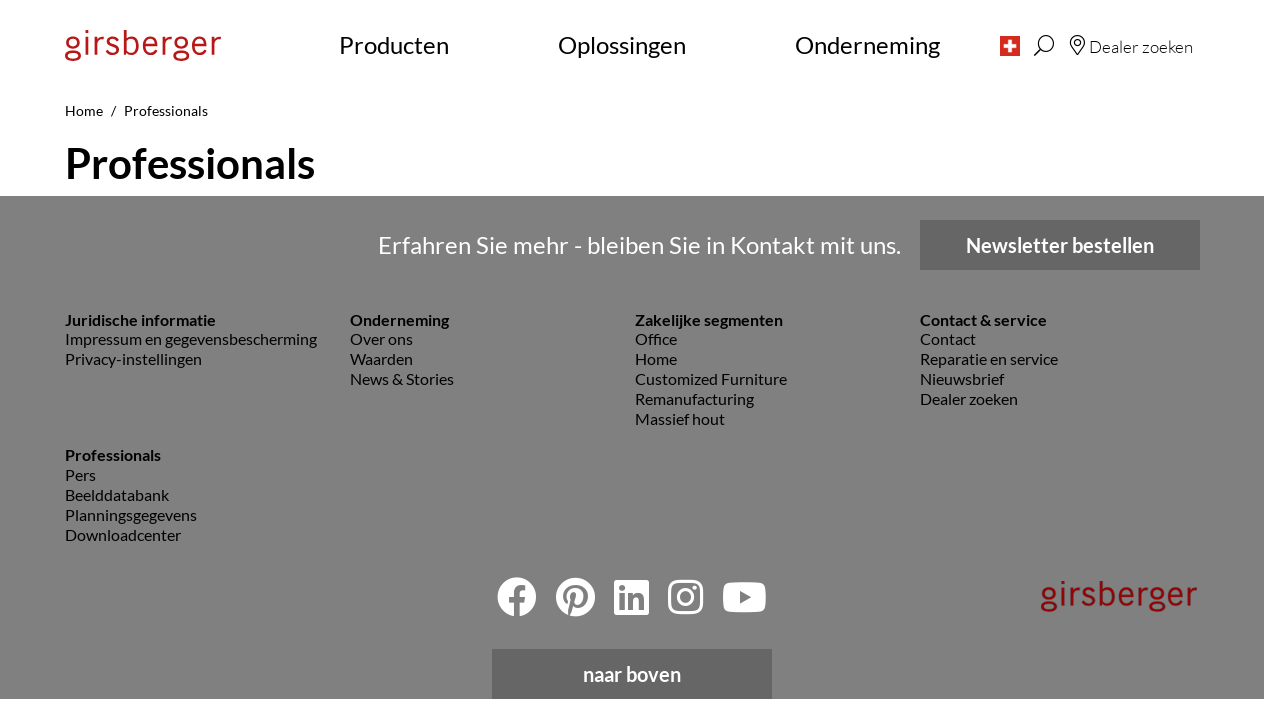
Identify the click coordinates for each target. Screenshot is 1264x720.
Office (656, 338)
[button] (1010, 45)
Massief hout (680, 418)
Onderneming (867, 44)
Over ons (381, 338)
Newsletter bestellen (1060, 245)
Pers (80, 474)
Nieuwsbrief (962, 378)
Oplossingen (622, 44)
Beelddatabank (117, 494)
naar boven (632, 674)
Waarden (381, 358)
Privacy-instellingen (133, 358)
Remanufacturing (694, 398)
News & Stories (402, 378)
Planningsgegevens (131, 514)
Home (656, 358)
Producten (394, 44)
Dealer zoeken (969, 398)
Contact (948, 338)
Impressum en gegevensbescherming (191, 338)
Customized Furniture (711, 378)
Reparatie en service (989, 358)
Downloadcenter (123, 534)
